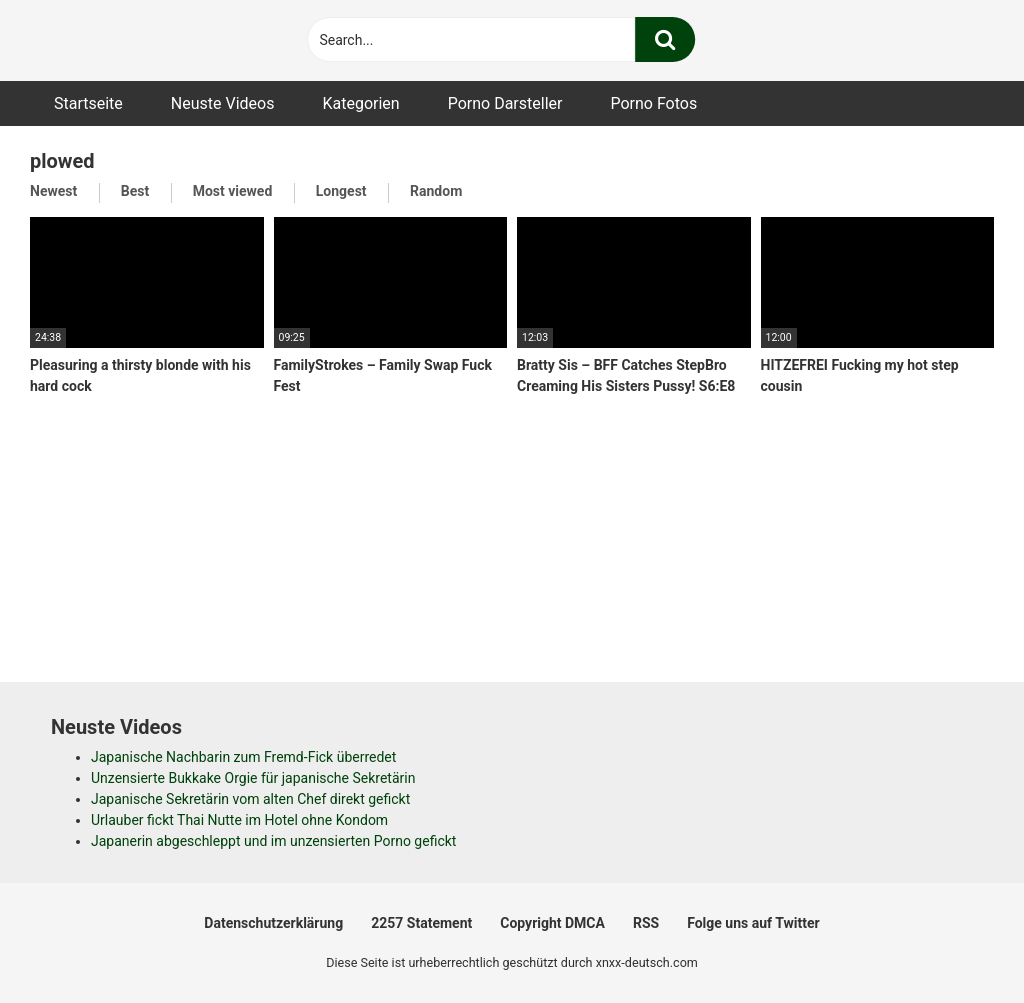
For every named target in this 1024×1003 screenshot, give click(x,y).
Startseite (88, 103)
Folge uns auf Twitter (753, 923)
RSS (646, 923)
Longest (341, 191)
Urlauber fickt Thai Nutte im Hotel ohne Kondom (239, 820)
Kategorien (360, 103)
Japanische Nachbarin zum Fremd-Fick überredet (243, 757)
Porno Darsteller (505, 103)
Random (436, 191)
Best (135, 191)
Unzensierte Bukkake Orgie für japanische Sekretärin (253, 778)
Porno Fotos (653, 103)
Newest (53, 191)
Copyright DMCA (552, 923)
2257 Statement (421, 923)
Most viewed (233, 191)
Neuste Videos (223, 103)
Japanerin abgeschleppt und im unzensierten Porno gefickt (273, 841)
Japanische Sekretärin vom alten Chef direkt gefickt (250, 799)
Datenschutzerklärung (273, 923)
